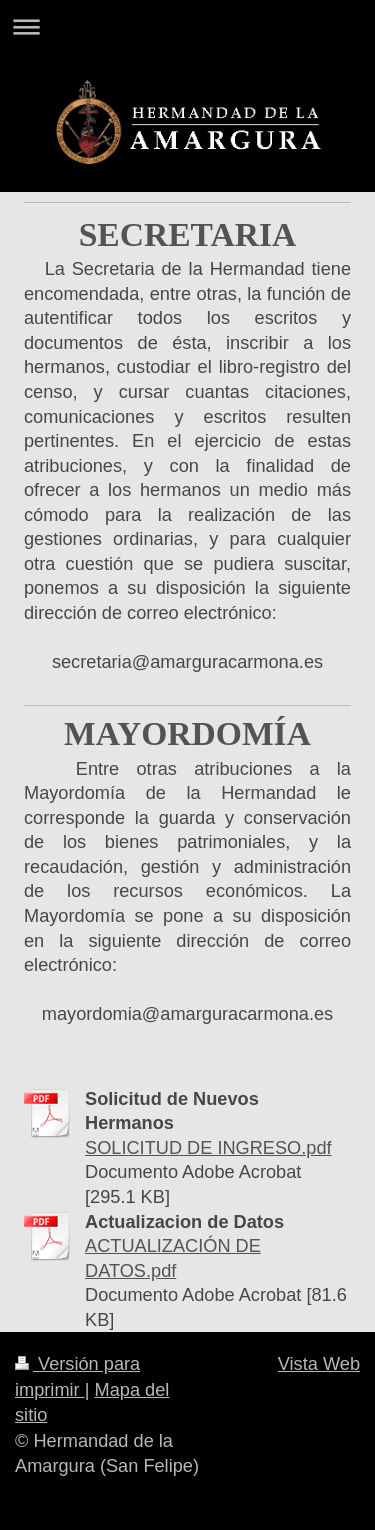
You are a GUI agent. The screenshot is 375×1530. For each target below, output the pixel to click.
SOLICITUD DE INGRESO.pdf (208, 1148)
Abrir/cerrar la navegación (187, 26)
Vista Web (319, 1364)
